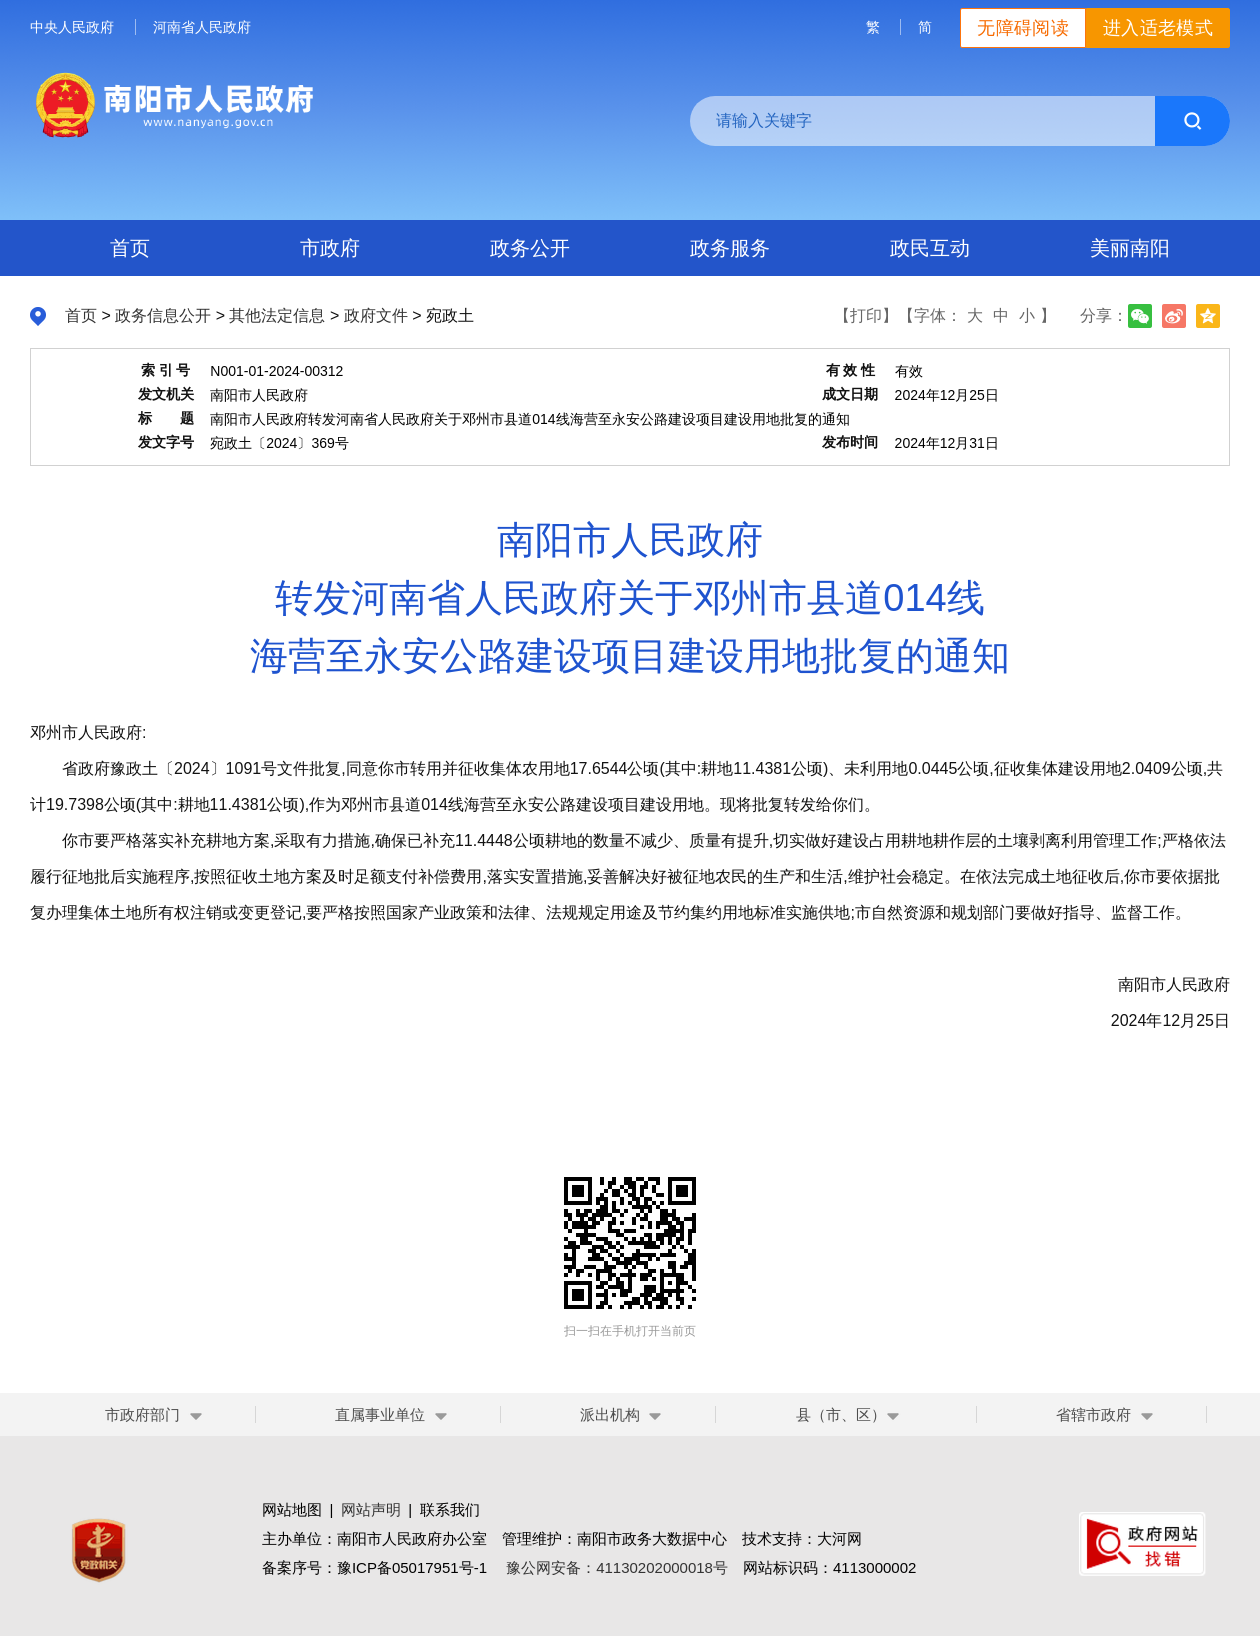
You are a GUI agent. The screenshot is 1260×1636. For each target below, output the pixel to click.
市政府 (330, 248)
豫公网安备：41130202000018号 (617, 1567)
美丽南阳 (1130, 248)
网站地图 (292, 1509)
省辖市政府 (1093, 1414)
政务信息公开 (163, 315)
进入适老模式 (1158, 28)
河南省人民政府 (202, 27)
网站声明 (371, 1509)
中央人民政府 (72, 27)
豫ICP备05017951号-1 (412, 1567)
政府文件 (376, 315)
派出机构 (610, 1414)
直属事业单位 (380, 1414)
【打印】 (866, 315)
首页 (130, 248)
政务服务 (730, 248)
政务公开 (530, 248)
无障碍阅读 (1023, 28)
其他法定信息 (277, 315)
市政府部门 (142, 1414)
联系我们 (450, 1509)
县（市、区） (848, 1414)
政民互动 (930, 248)
